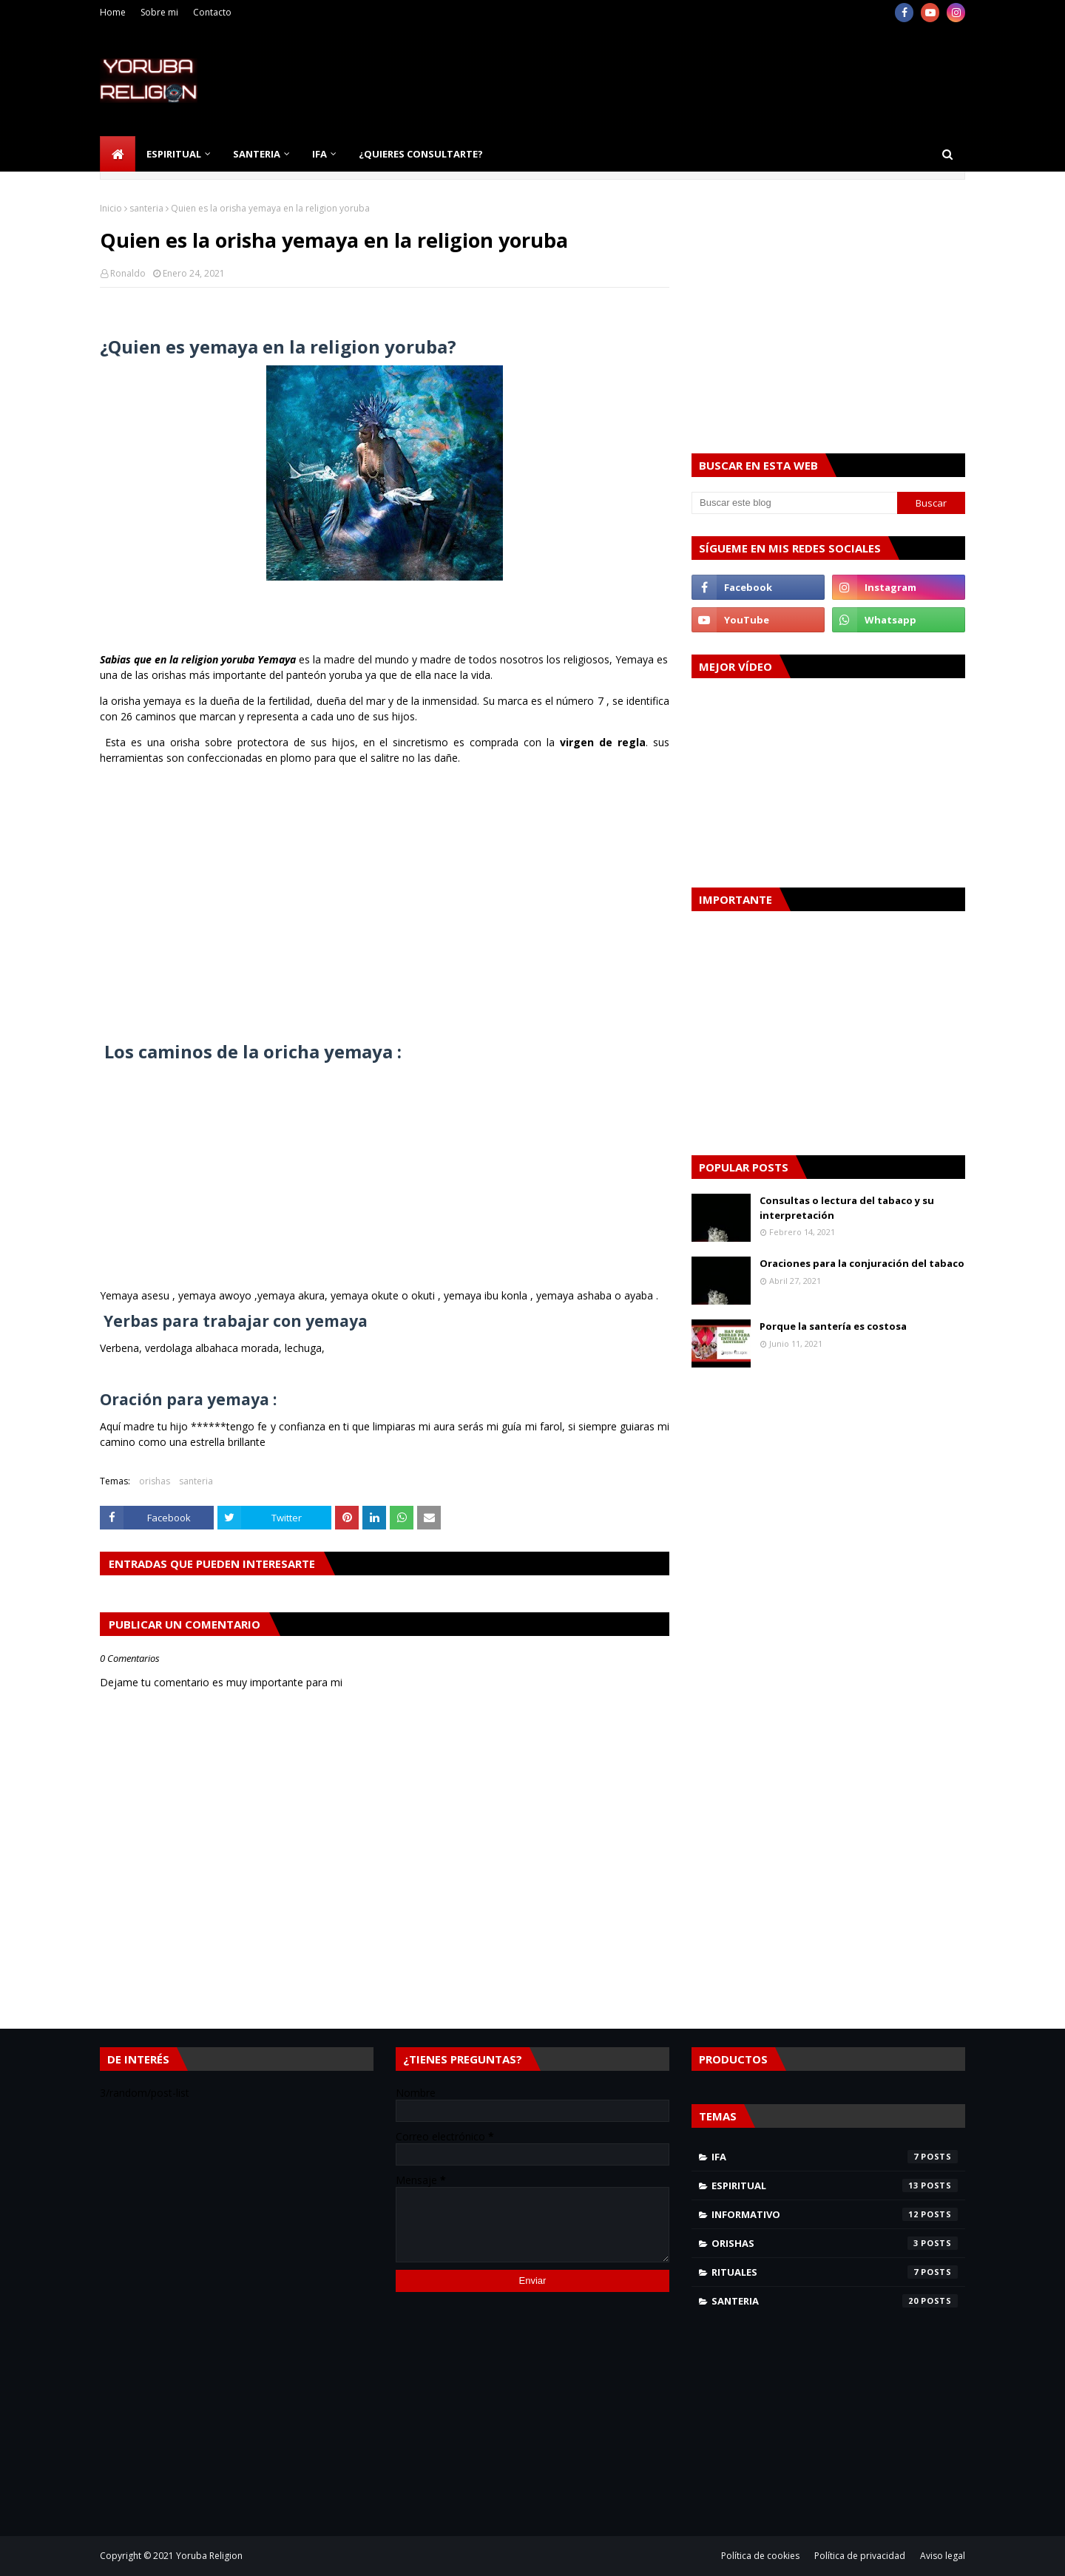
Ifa (834, 2156)
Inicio (111, 208)
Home (113, 12)
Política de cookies (760, 2555)
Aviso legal (942, 2555)
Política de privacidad (859, 2555)
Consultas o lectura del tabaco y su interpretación (847, 1208)
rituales (834, 2272)
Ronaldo (128, 273)
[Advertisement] (696, 80)
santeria (146, 208)
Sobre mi (159, 12)
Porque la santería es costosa (833, 1326)
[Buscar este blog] (794, 503)
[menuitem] (117, 154)
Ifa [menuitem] (319, 153)
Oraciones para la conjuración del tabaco (862, 1263)
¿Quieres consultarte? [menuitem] (421, 153)
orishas (154, 1481)
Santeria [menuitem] (256, 153)
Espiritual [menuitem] (173, 153)
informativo (834, 2214)
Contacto (212, 12)
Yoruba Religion (209, 2555)
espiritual (834, 2185)
